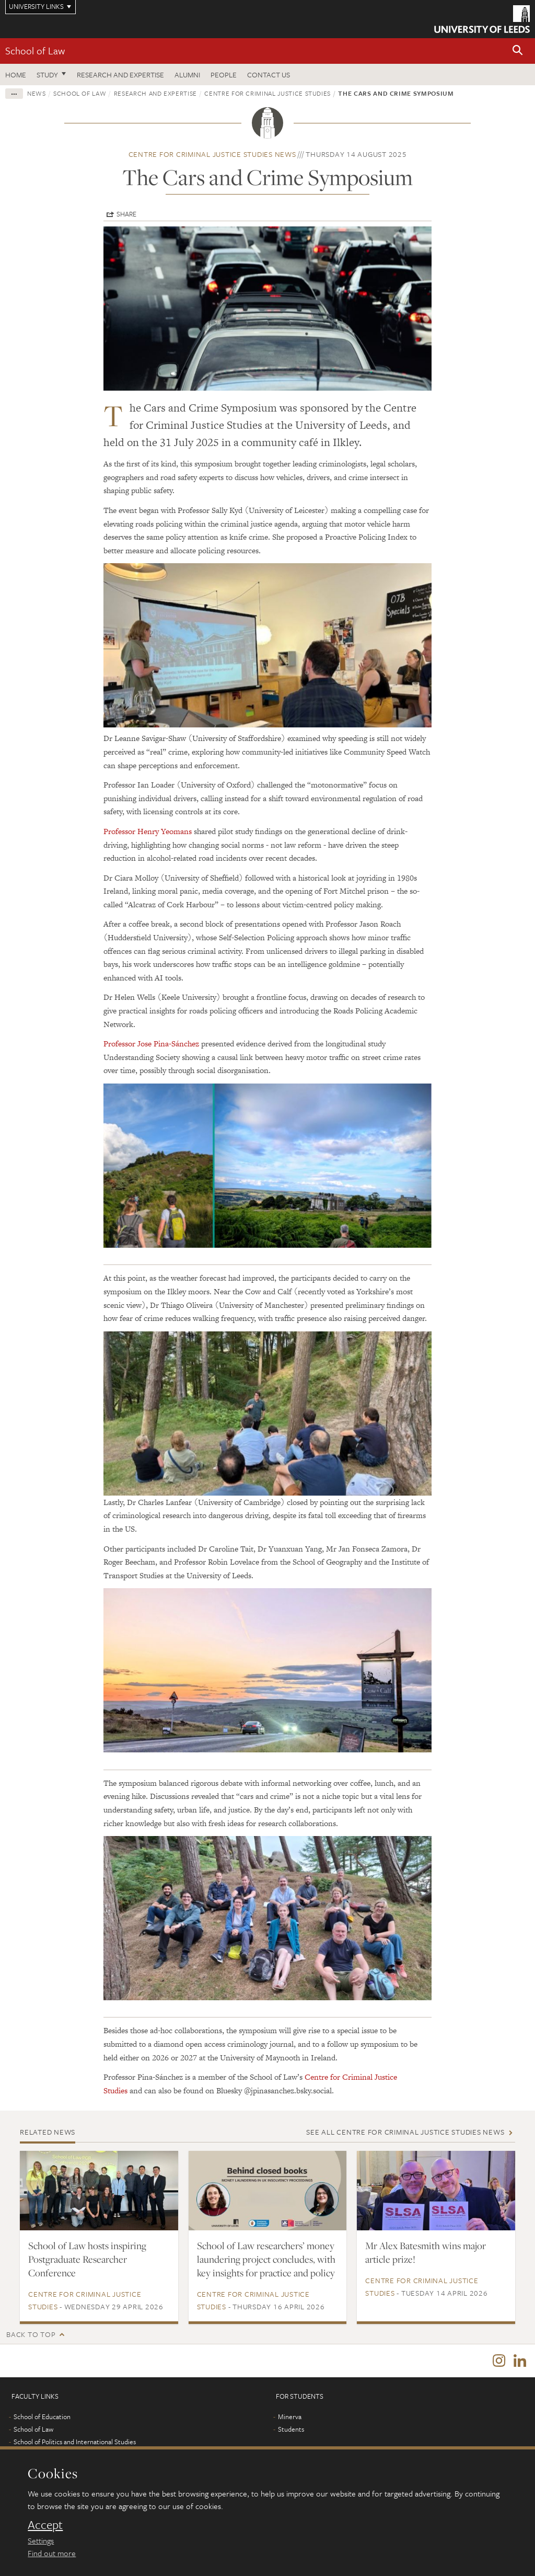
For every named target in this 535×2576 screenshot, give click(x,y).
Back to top (30, 2334)
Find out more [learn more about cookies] (52, 2553)
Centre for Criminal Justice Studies (267, 93)
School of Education (42, 2418)
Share (126, 214)
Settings (41, 2540)
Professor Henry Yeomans (147, 831)
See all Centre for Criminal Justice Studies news (405, 2131)
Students (291, 2430)
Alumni (187, 74)
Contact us (268, 74)
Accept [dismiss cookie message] (45, 2524)
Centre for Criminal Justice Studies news (212, 154)
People (224, 74)
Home (15, 74)
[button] (518, 51)
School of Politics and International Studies (75, 2443)
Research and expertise (120, 74)
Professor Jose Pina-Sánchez (151, 1043)
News (36, 93)
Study (47, 74)
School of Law (35, 50)
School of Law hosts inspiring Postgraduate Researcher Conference (87, 2259)
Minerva (289, 2418)
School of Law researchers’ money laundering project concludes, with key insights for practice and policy (266, 2259)
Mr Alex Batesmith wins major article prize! (425, 2252)
